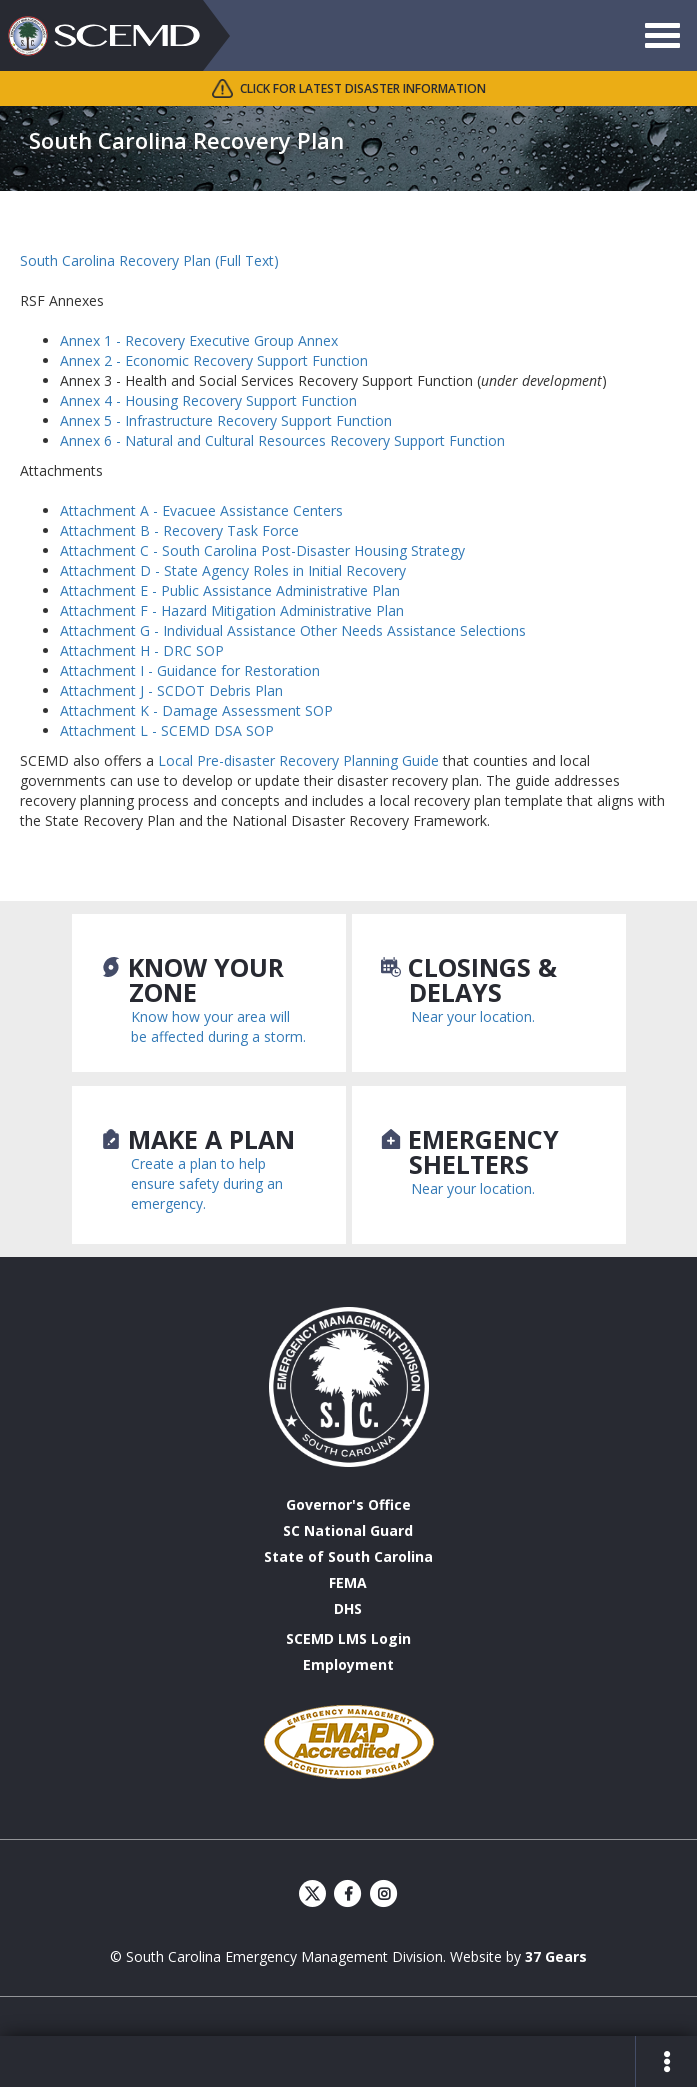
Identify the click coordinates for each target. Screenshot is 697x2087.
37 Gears (556, 1956)
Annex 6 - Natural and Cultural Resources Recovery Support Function (282, 440)
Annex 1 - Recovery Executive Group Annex (199, 340)
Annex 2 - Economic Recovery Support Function (214, 360)
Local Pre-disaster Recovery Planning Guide (298, 760)
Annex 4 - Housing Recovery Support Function (208, 400)
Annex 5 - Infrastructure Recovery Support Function (226, 420)
